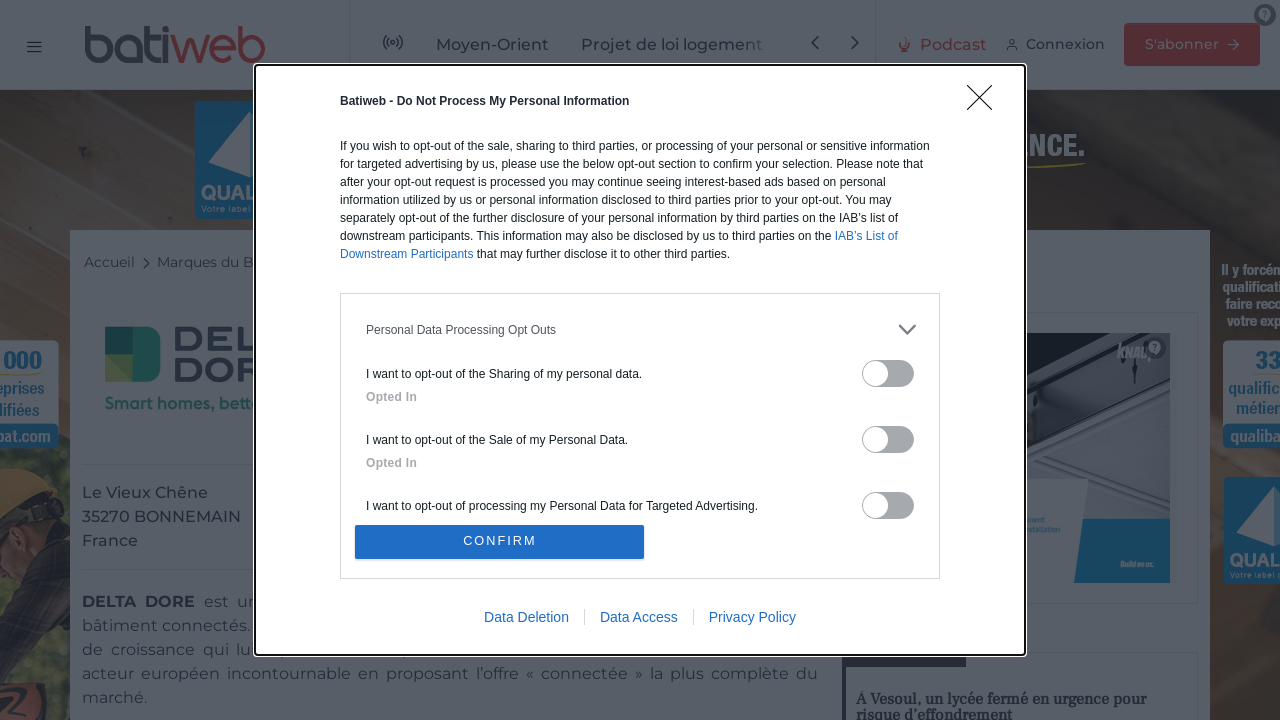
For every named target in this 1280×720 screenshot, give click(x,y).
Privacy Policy (752, 619)
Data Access (639, 619)
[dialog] (640, 360)
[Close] (986, 102)
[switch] (888, 371)
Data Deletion (526, 619)
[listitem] (640, 327)
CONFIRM (502, 541)
